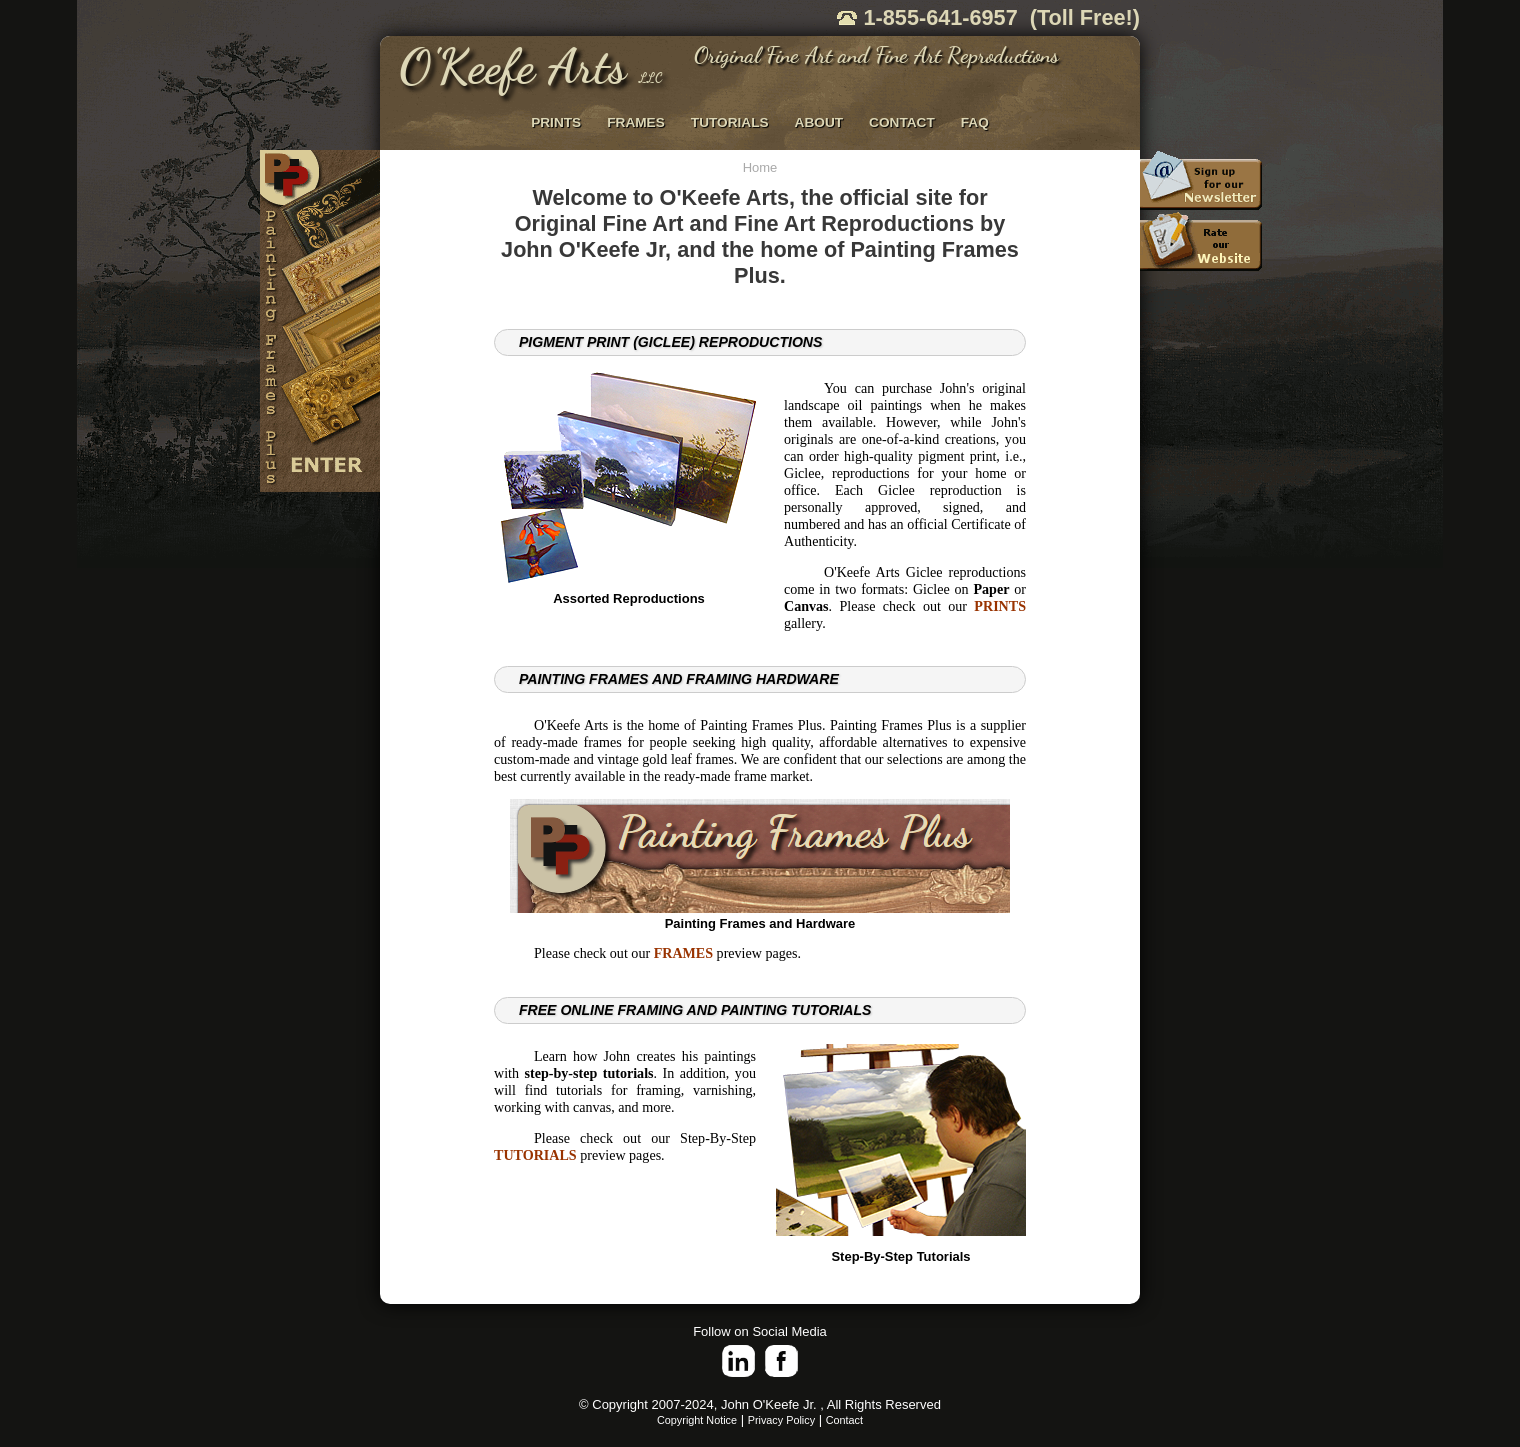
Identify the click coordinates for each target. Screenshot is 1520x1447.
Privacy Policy (781, 1420)
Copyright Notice (697, 1420)
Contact (844, 1420)
